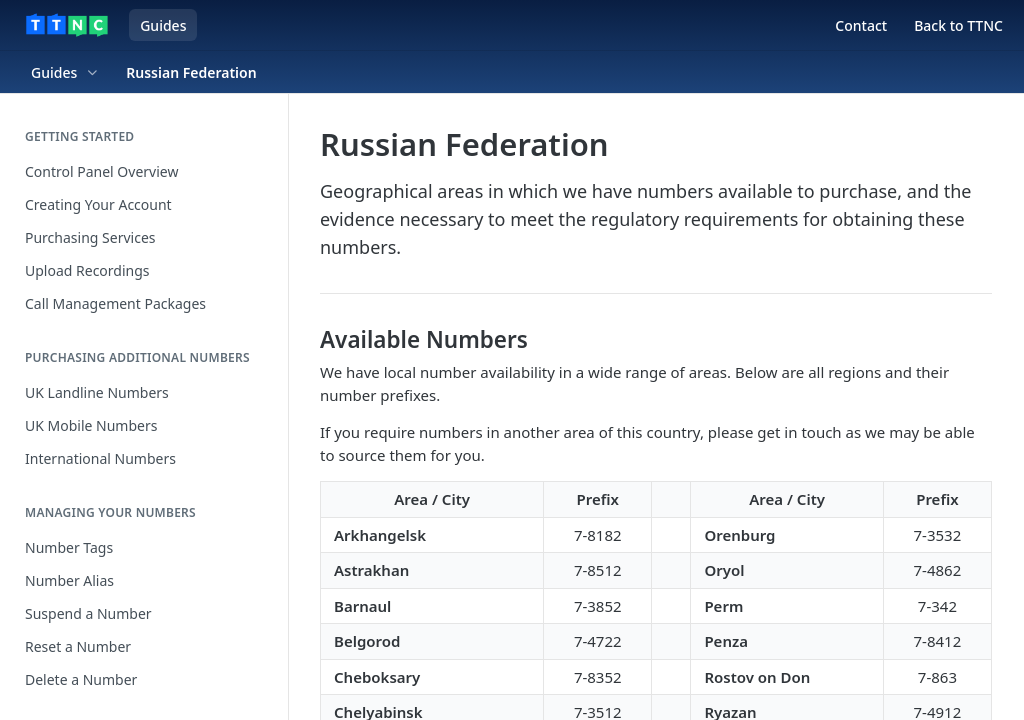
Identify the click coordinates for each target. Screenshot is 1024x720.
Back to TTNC (958, 25)
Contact (861, 25)
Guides (163, 25)
